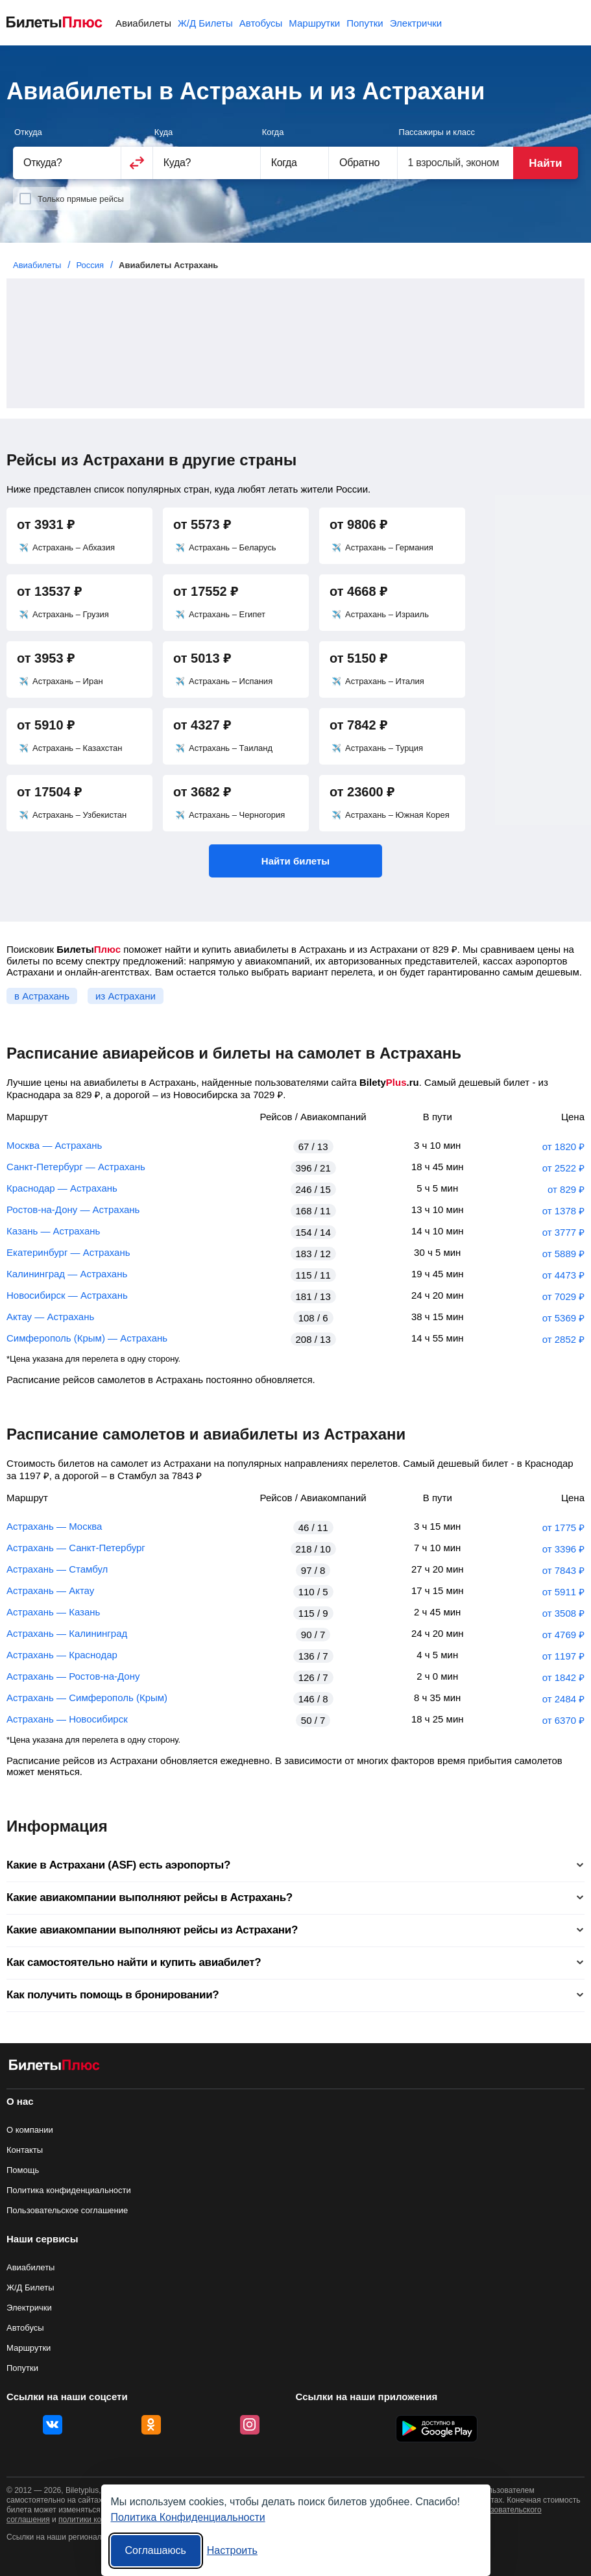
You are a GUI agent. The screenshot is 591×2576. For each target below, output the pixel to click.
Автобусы (261, 23)
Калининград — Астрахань (66, 1273)
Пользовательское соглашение (67, 2210)
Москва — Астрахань (54, 1145)
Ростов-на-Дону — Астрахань (72, 1209)
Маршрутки (314, 23)
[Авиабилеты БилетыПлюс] (54, 2067)
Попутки (364, 23)
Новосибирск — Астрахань (67, 1295)
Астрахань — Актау (50, 1590)
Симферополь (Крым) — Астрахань (86, 1337)
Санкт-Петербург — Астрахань (75, 1166)
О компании (29, 2130)
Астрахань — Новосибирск (67, 1718)
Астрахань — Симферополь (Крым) (86, 1697)
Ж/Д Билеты (205, 23)
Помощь (22, 2170)
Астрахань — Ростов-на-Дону (72, 1676)
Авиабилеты (143, 23)
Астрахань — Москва (54, 1526)
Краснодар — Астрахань (61, 1188)
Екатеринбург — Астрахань (68, 1252)
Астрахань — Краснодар (61, 1654)
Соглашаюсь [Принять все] (155, 2550)
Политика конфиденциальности (68, 2190)
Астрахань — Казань (53, 1611)
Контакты (24, 2150)
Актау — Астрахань (50, 1316)
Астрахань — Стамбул (57, 1569)
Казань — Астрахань (53, 1230)
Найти (545, 163)
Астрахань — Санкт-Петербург (75, 1547)
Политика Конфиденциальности (188, 2517)
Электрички (416, 23)
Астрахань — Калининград (66, 1633)
